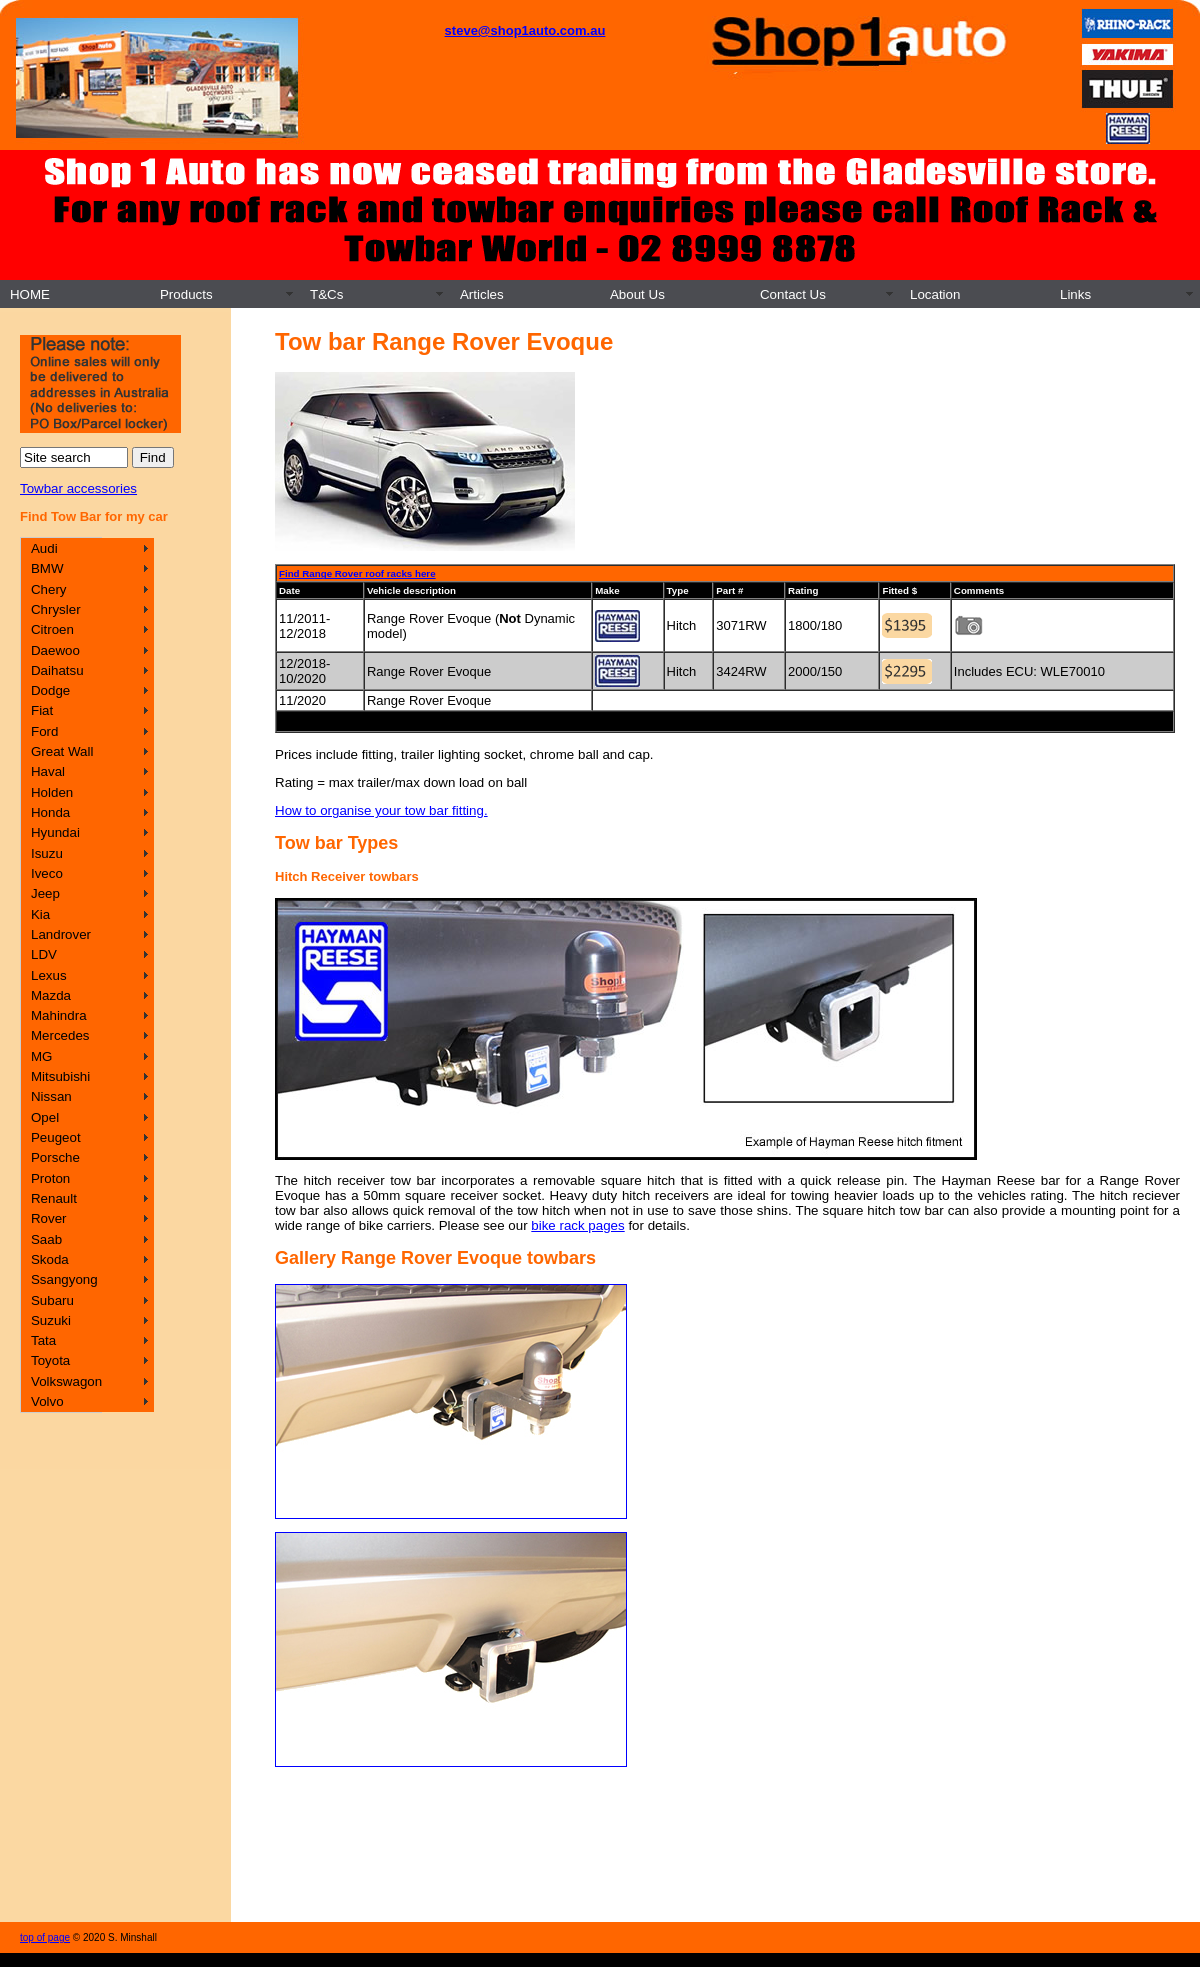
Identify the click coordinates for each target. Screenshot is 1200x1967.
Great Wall (62, 751)
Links (1075, 294)
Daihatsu (57, 670)
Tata (43, 1340)
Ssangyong (64, 1279)
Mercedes (60, 1035)
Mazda (51, 995)
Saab (46, 1239)
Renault (54, 1198)
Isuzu (47, 853)
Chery (49, 589)
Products (186, 294)
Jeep (45, 893)
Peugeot (56, 1137)
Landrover (61, 934)
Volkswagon (66, 1381)
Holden (52, 792)
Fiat (42, 710)
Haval (48, 771)
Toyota (50, 1360)
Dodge (50, 690)
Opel (45, 1117)
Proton (50, 1178)
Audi (44, 548)
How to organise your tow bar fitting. (381, 810)
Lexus (49, 975)
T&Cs (326, 294)
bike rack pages (577, 1225)
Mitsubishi (60, 1076)
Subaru (52, 1300)
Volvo (47, 1401)
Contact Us (793, 294)
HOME (30, 294)
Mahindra (59, 1015)
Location (935, 294)
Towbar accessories (78, 488)
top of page (45, 1937)
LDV (44, 954)
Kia (40, 914)
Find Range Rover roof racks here (357, 573)
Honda (50, 812)
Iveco (47, 873)
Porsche (55, 1157)
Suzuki (51, 1320)
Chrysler (56, 609)
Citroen (52, 629)
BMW (47, 568)
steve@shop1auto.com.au (525, 30)
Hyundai (55, 832)
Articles (482, 294)
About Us (637, 294)
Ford (44, 731)
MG (41, 1056)
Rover (49, 1218)
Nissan (51, 1096)
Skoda (50, 1259)
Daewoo (55, 650)
